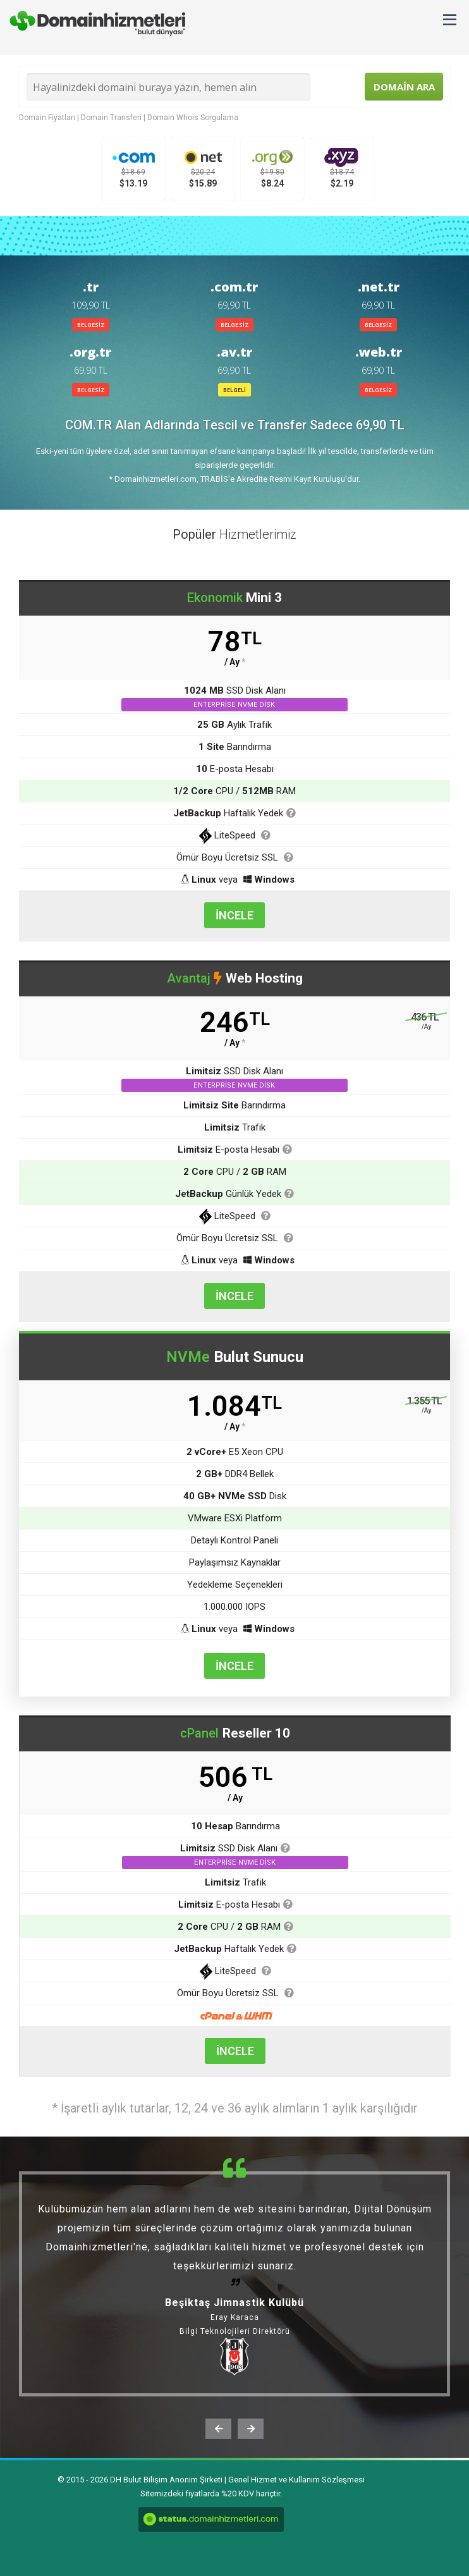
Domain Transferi (111, 117)
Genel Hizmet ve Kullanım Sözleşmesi (296, 2479)
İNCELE (234, 915)
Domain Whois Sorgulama (192, 117)
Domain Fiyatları (47, 117)
